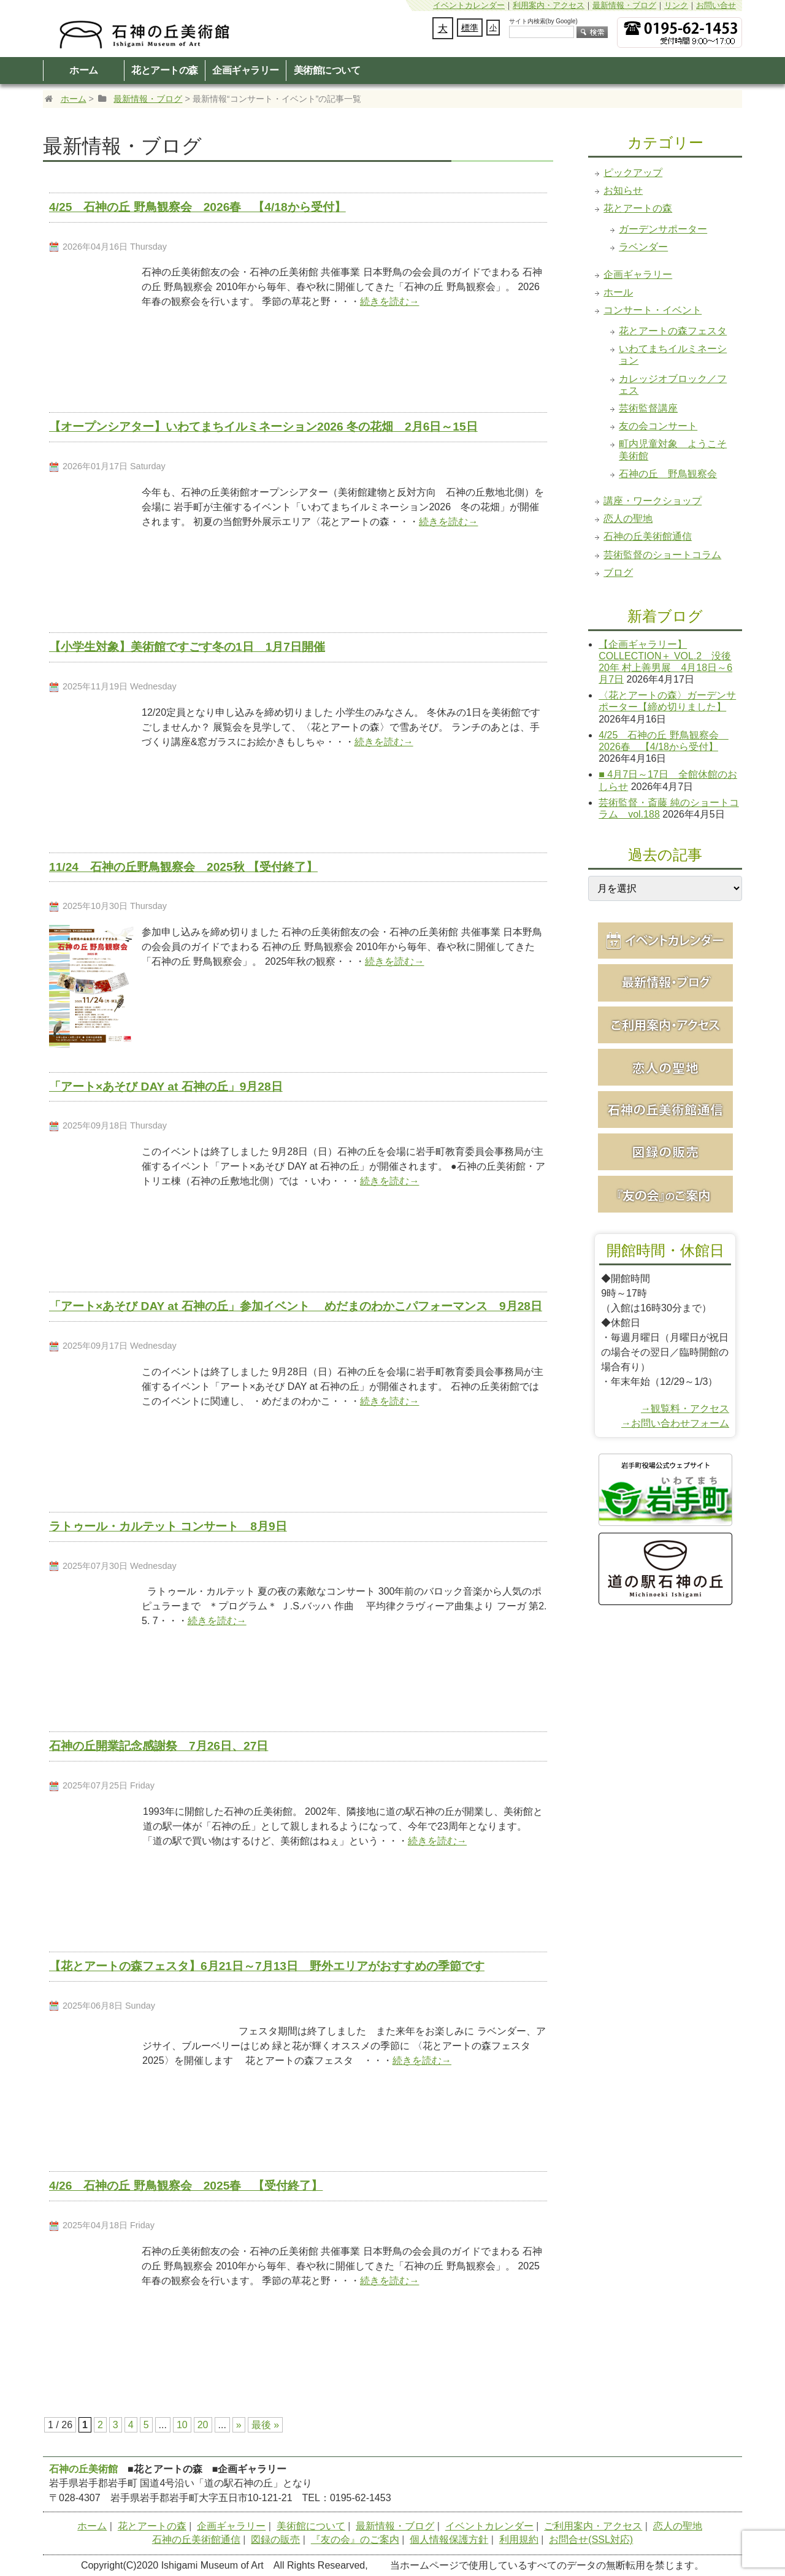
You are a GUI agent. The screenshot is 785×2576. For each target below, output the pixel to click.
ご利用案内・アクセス (593, 2526)
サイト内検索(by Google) (543, 21)
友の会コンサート (658, 426)
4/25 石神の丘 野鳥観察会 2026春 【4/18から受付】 (197, 207)
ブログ (618, 572)
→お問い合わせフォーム (675, 1423)
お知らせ (623, 190)
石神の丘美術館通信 (647, 536)
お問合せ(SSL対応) (591, 2539)
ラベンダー (643, 247)
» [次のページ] (239, 2425)
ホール (618, 292)
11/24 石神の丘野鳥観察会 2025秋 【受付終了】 (183, 867)
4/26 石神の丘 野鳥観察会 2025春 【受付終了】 (186, 2185)
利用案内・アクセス (548, 5)
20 (203, 2425)
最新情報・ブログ (624, 5)
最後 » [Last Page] (265, 2425)
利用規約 (518, 2539)
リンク (676, 5)
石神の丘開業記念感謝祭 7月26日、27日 (158, 1745)
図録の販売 (275, 2539)
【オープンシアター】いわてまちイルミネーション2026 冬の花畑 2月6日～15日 (263, 426)
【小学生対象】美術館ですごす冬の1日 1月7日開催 (187, 646)
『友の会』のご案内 (355, 2539)
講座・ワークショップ (652, 501)
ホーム (83, 69)
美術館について (327, 69)
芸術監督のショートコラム (662, 555)
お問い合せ (716, 5)
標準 (469, 28)
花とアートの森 (164, 69)
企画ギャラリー (245, 69)
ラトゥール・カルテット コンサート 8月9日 (168, 1526)
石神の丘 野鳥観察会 (668, 474)
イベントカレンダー (469, 5)
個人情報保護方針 (449, 2539)
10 (182, 2425)
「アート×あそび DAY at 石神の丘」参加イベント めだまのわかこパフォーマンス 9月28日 (295, 1306)
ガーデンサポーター (663, 229)
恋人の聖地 (628, 518)
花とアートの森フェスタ (673, 331)
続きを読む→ (389, 301)
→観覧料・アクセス (685, 1408)
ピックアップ (632, 172)
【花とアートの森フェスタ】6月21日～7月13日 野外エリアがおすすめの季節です (266, 1966)
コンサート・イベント (652, 310)
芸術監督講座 (648, 408)
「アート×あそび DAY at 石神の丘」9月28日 (166, 1086)
